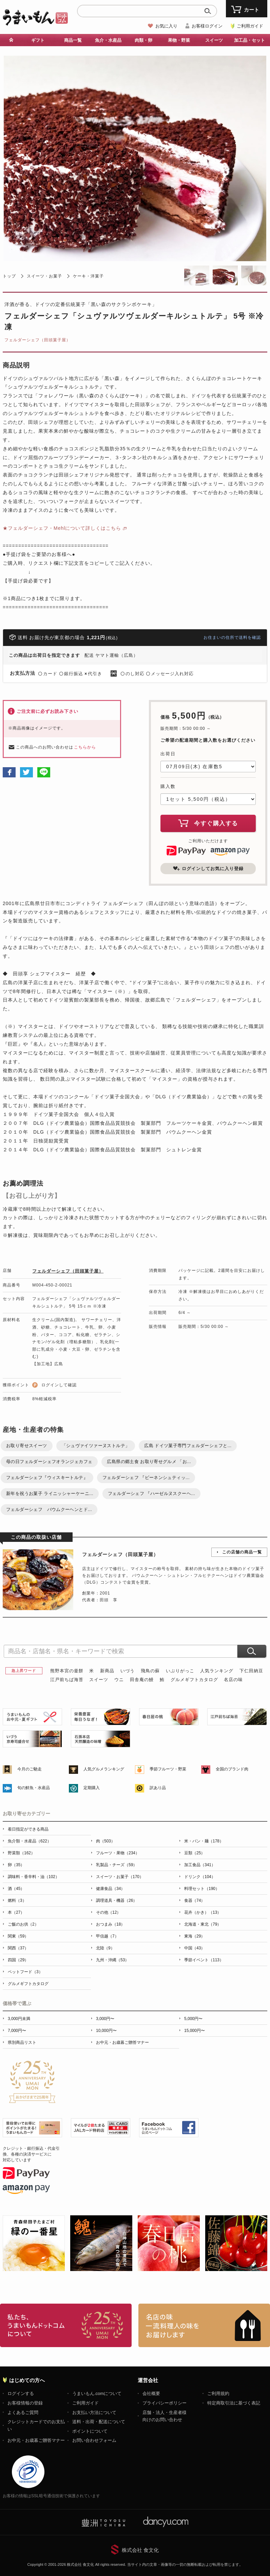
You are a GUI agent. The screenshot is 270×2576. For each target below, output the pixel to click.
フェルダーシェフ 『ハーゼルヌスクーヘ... (151, 1493)
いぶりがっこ (180, 1670)
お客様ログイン (207, 26)
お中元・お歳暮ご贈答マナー (122, 2042)
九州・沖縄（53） (112, 1960)
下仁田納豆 (251, 1670)
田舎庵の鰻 (142, 1679)
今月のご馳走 (29, 1769)
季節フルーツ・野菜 (168, 1769)
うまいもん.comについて (96, 2393)
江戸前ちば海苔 (66, 1679)
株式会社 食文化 (140, 2550)
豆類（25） (194, 1853)
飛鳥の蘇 (150, 1670)
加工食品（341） (199, 1864)
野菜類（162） (21, 1853)
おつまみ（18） (110, 1924)
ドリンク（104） (199, 1876)
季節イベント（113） (204, 1960)
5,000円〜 (193, 2018)
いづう (127, 1670)
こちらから (85, 747)
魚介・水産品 (108, 40)
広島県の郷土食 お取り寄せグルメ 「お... (149, 1461)
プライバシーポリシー (164, 2403)
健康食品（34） (110, 1888)
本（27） (16, 1912)
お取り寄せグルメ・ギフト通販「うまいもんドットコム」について (66, 2325)
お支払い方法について (94, 2412)
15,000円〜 (194, 2030)
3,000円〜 (105, 2018)
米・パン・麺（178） (204, 1841)
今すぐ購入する (208, 823)
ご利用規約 (218, 2393)
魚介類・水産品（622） (29, 1841)
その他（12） (108, 1912)
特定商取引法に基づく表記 (233, 2403)
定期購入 (91, 1787)
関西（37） (18, 1948)
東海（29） (194, 1936)
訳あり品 (158, 1787)
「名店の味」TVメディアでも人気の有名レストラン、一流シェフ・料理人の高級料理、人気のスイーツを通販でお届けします (204, 2325)
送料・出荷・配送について (98, 2421)
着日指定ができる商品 (28, 1829)
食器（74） (194, 1900)
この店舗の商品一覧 (242, 1552)
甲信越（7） (107, 1936)
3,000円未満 (19, 2018)
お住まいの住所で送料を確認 (232, 637)
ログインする (20, 2393)
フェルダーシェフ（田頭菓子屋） (37, 340)
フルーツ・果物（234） (117, 1853)
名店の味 (233, 1679)
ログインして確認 (59, 1385)
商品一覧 (73, 40)
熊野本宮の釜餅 (66, 1670)
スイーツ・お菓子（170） (119, 1876)
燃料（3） (17, 1900)
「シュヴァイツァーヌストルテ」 (96, 1445)
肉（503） (105, 1841)
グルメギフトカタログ (194, 1679)
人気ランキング (216, 1670)
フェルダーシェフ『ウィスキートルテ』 (47, 1477)
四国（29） (18, 1960)
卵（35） (16, 1864)
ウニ (119, 1679)
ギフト (37, 40)
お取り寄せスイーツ (26, 1445)
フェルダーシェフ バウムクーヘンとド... (49, 1509)
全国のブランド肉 (232, 1769)
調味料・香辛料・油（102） (33, 1876)
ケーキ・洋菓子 (88, 276)
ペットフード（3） (25, 1971)
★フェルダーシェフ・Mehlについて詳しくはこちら (62, 528)
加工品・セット (249, 40)
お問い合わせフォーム (94, 2440)
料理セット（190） (201, 1888)
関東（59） (18, 1936)
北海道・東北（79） (202, 1924)
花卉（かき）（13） (202, 1912)
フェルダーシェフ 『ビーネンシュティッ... (146, 1477)
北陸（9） (105, 1948)
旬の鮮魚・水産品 (33, 1787)
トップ (9, 276)
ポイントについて (90, 2431)
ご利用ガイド (250, 26)
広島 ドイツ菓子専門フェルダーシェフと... (187, 1445)
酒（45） (16, 1888)
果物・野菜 (179, 40)
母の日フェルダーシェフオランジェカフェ (49, 1461)
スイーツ (214, 40)
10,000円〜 (106, 2030)
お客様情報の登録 (25, 2403)
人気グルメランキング (103, 1769)
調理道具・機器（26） (116, 1900)
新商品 (107, 1670)
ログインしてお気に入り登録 (208, 868)
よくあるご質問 (22, 2412)
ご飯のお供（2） (23, 1924)
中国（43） (194, 1948)
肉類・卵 (143, 40)
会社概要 (151, 2393)
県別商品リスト (22, 2042)
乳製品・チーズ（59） (116, 1864)
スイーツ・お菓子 (44, 276)
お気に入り (166, 26)
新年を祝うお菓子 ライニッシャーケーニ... (49, 1493)
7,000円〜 (17, 2030)
